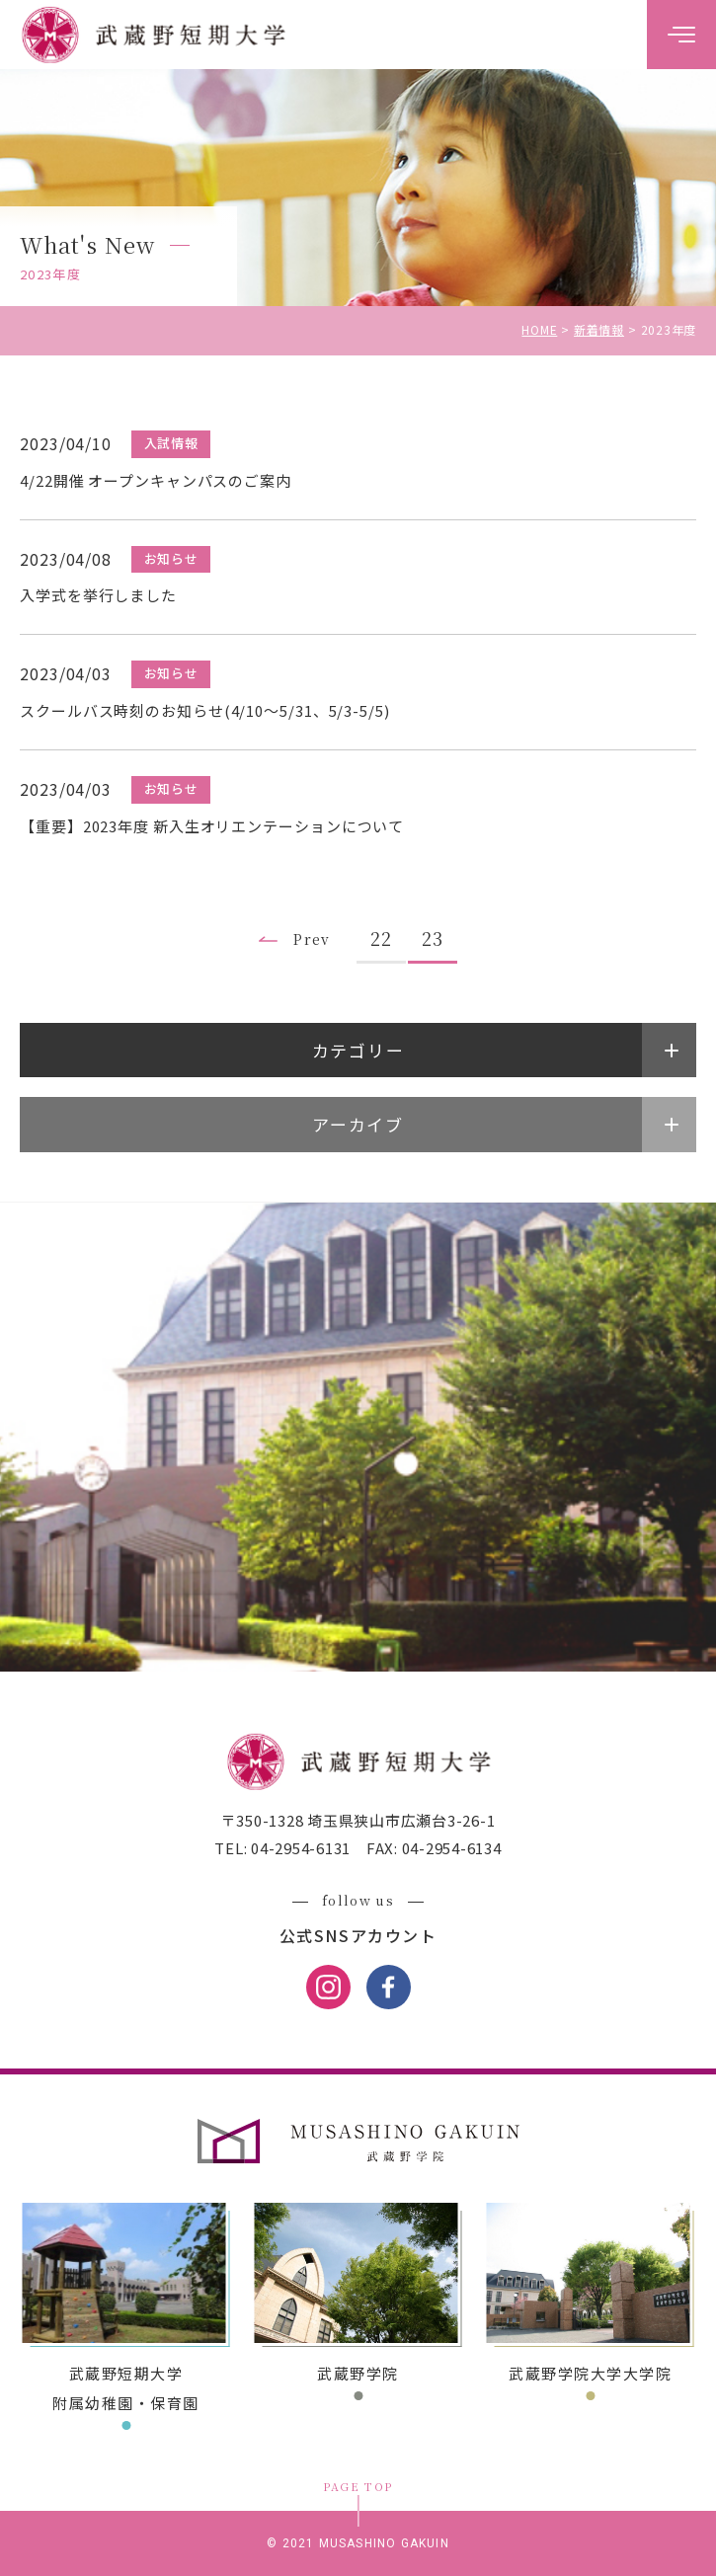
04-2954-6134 (450, 1847)
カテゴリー (358, 1050)
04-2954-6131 (299, 1847)
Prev (312, 939)
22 (381, 938)
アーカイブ (358, 1124)
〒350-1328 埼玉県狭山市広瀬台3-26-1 (358, 1820)
